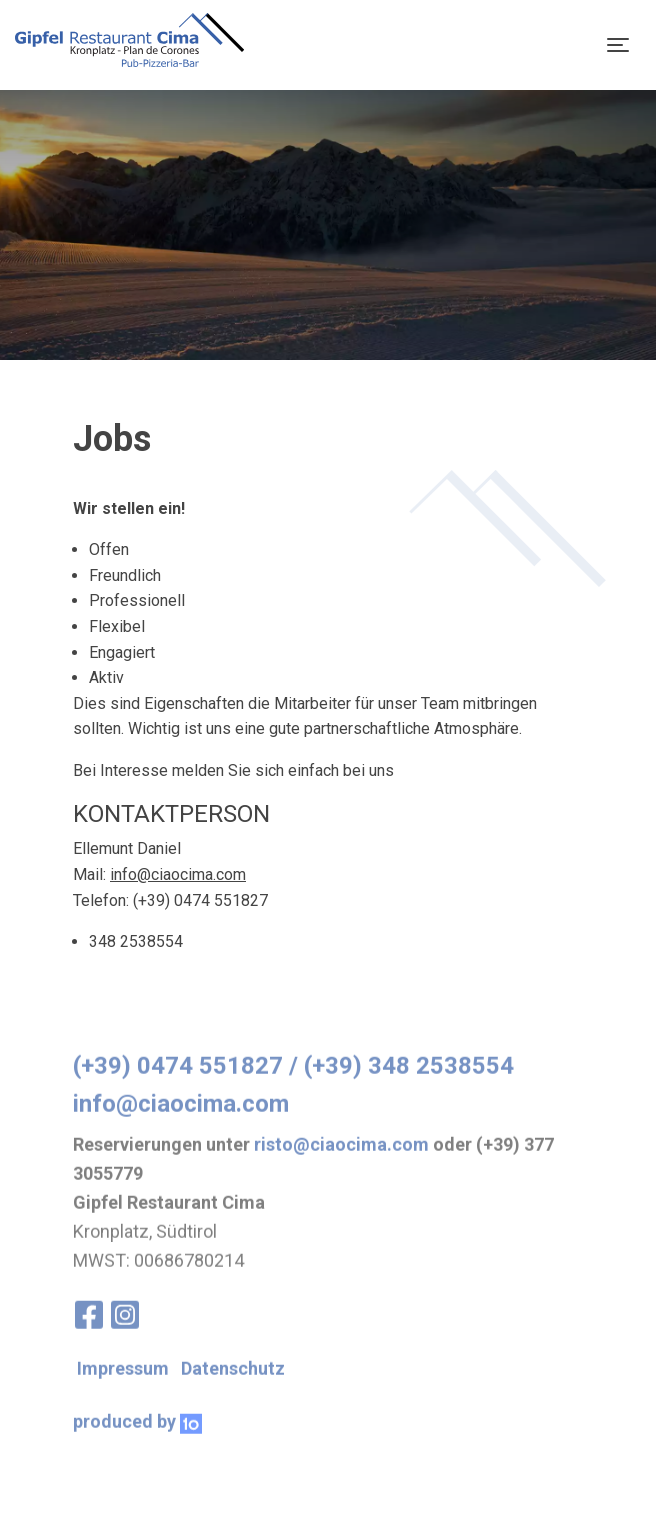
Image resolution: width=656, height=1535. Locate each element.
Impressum (123, 1389)
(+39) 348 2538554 (409, 1086)
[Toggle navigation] (618, 45)
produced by (137, 1441)
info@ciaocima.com (178, 874)
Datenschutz (233, 1389)
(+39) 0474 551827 (178, 1086)
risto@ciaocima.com (341, 1165)
